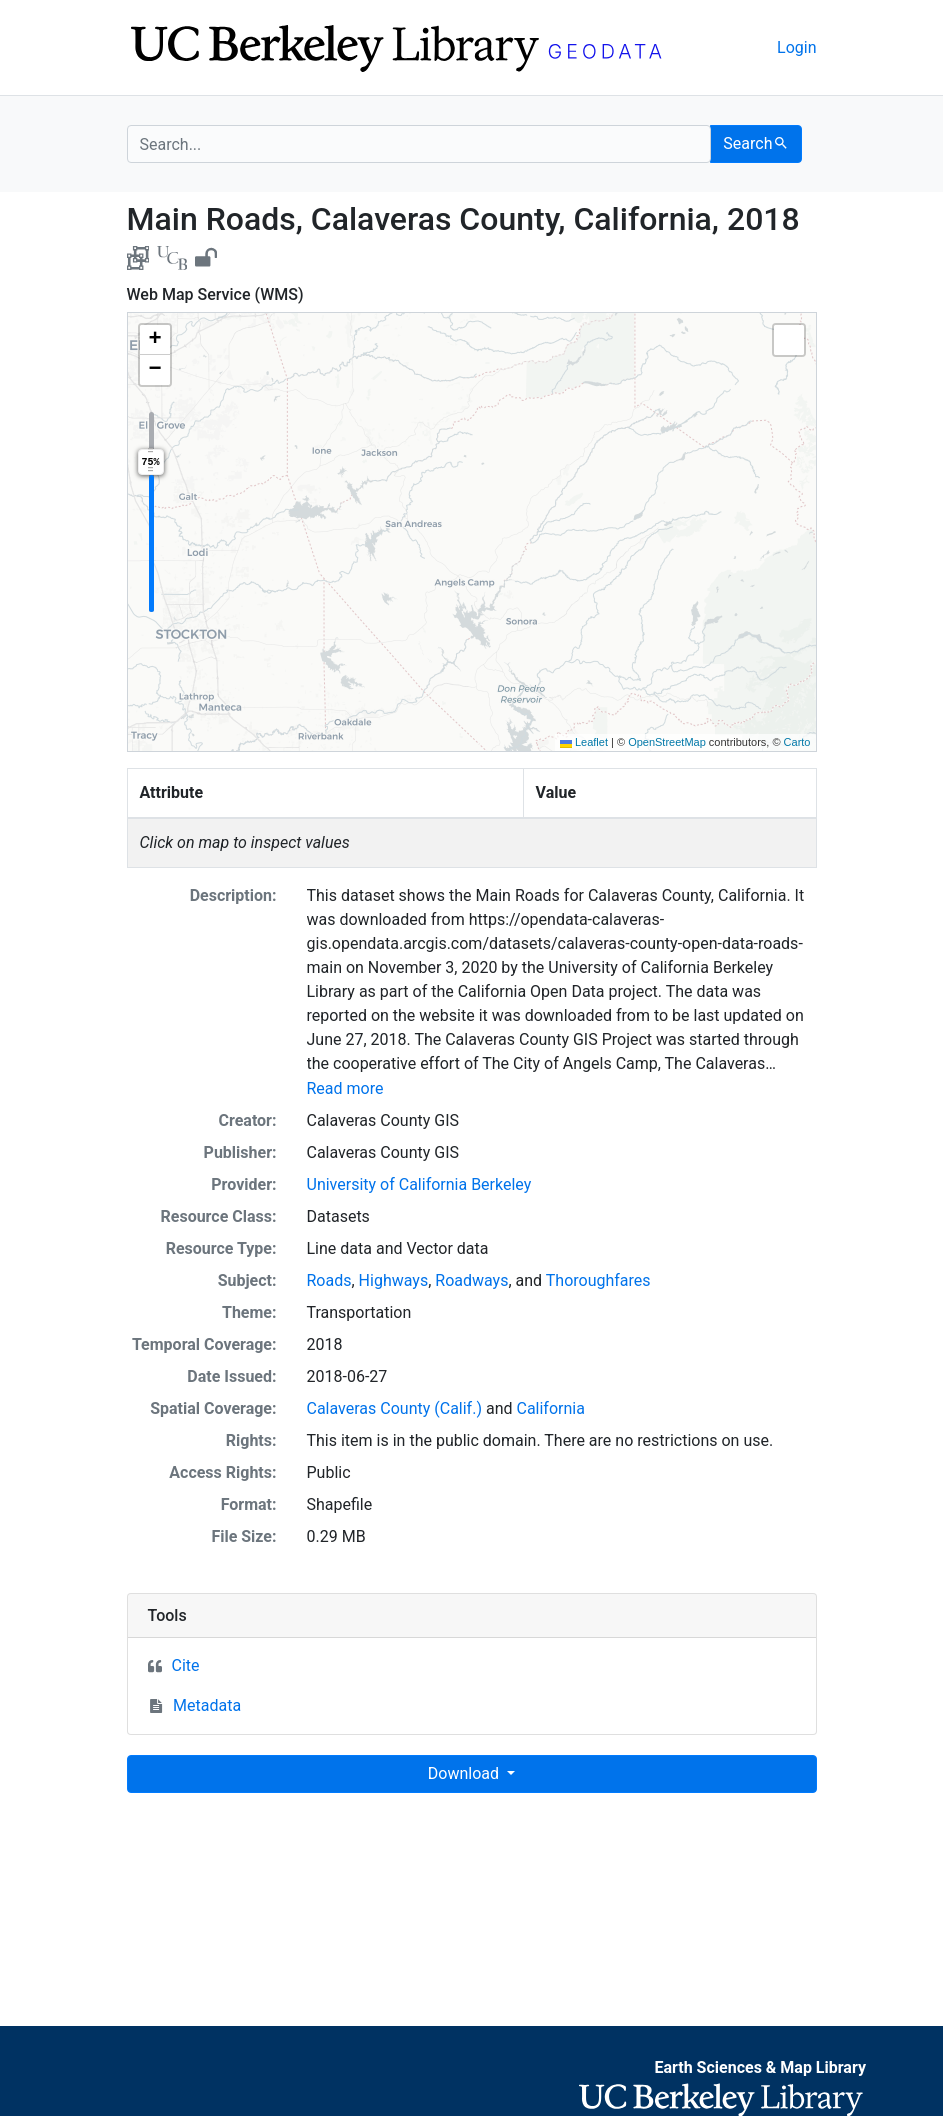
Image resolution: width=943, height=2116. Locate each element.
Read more (345, 1088)
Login (796, 47)
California (550, 1408)
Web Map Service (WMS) (215, 294)
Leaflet (584, 742)
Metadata (207, 1705)
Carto (797, 742)
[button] (155, 340)
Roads (329, 1280)
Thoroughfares (598, 1280)
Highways (394, 1280)
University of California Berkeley (419, 1184)
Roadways (471, 1280)
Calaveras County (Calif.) (394, 1408)
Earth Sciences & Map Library (760, 2067)
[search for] (419, 144)
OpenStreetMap (667, 742)
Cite (186, 1665)
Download (465, 1773)
